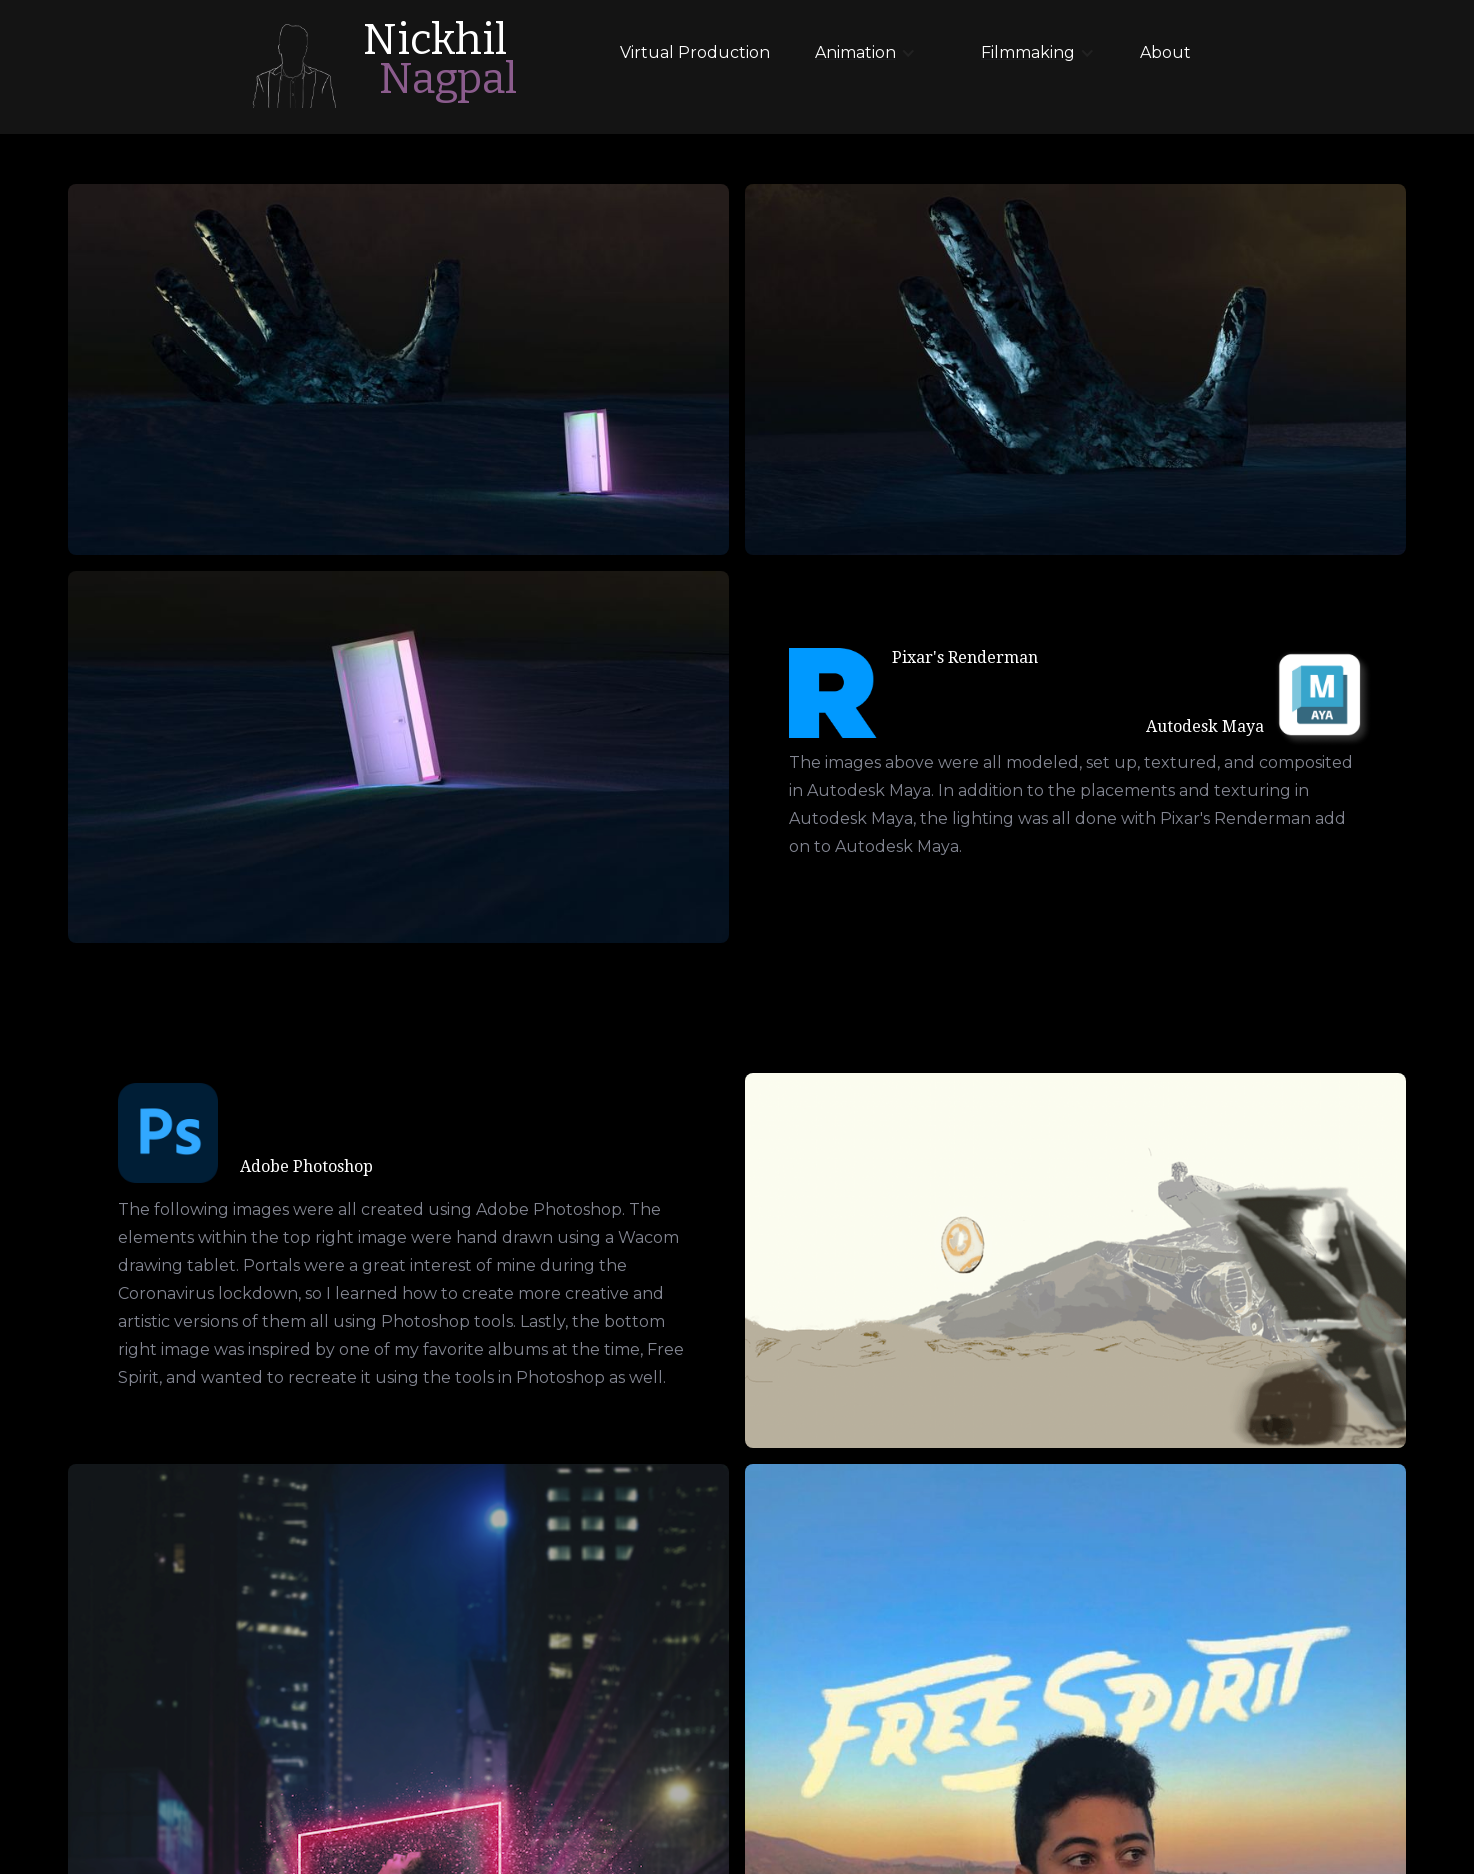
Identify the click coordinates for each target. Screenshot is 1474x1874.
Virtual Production (695, 52)
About (1165, 52)
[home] (293, 65)
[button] (853, 53)
